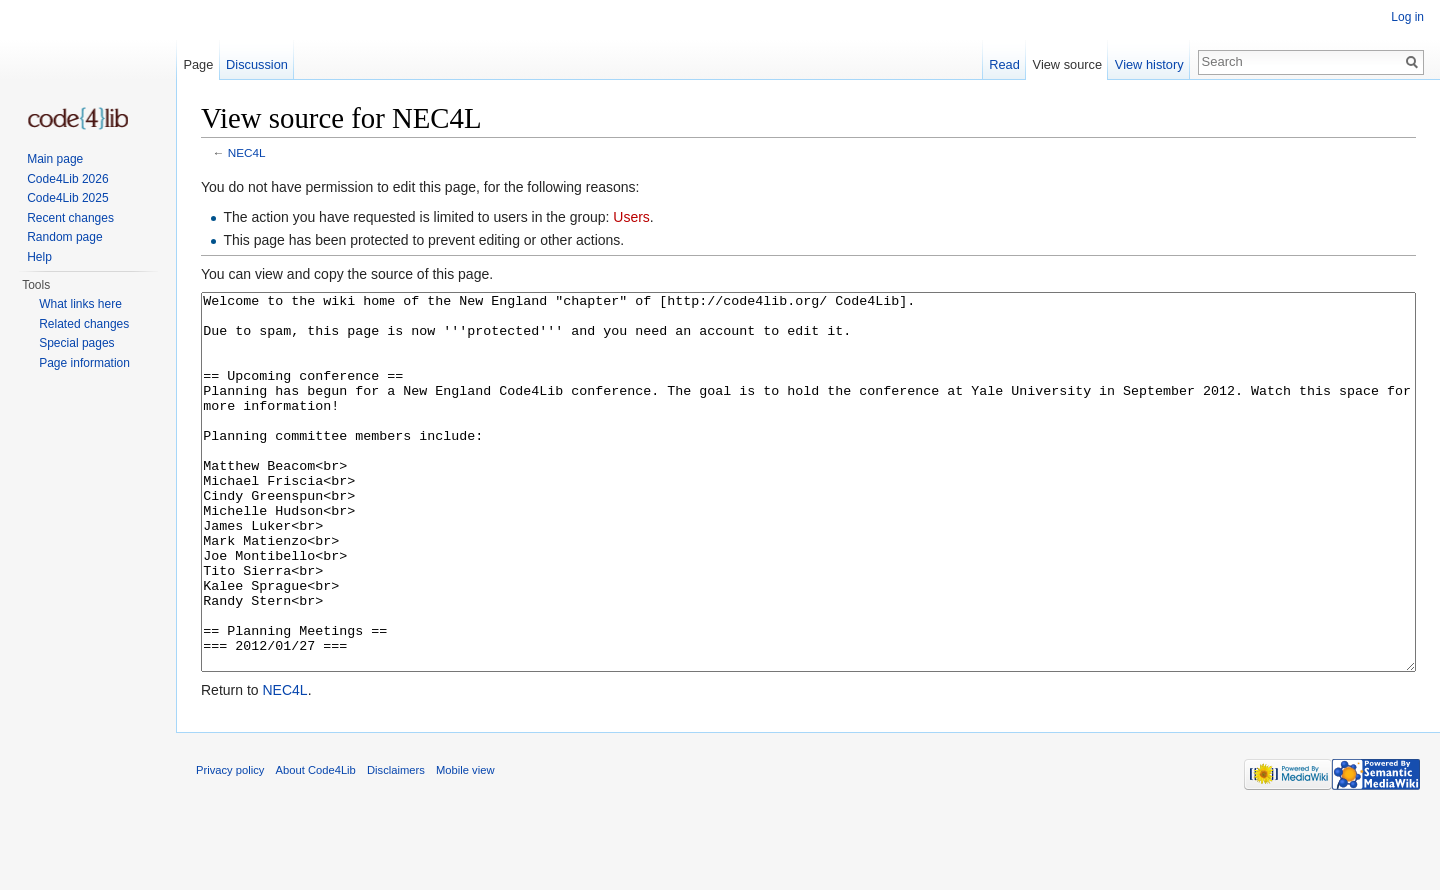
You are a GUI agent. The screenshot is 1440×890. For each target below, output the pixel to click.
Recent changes (70, 218)
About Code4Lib (316, 845)
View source (1067, 64)
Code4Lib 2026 (67, 179)
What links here (80, 304)
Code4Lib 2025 (67, 198)
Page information (84, 363)
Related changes (84, 324)
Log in (1407, 17)
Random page (64, 237)
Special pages (76, 343)
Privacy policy (230, 845)
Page (198, 64)
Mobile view (465, 845)
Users (631, 217)
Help (39, 257)
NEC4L (247, 152)
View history (1149, 64)
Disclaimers (396, 845)
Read (1004, 64)
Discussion (257, 64)
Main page (55, 159)
